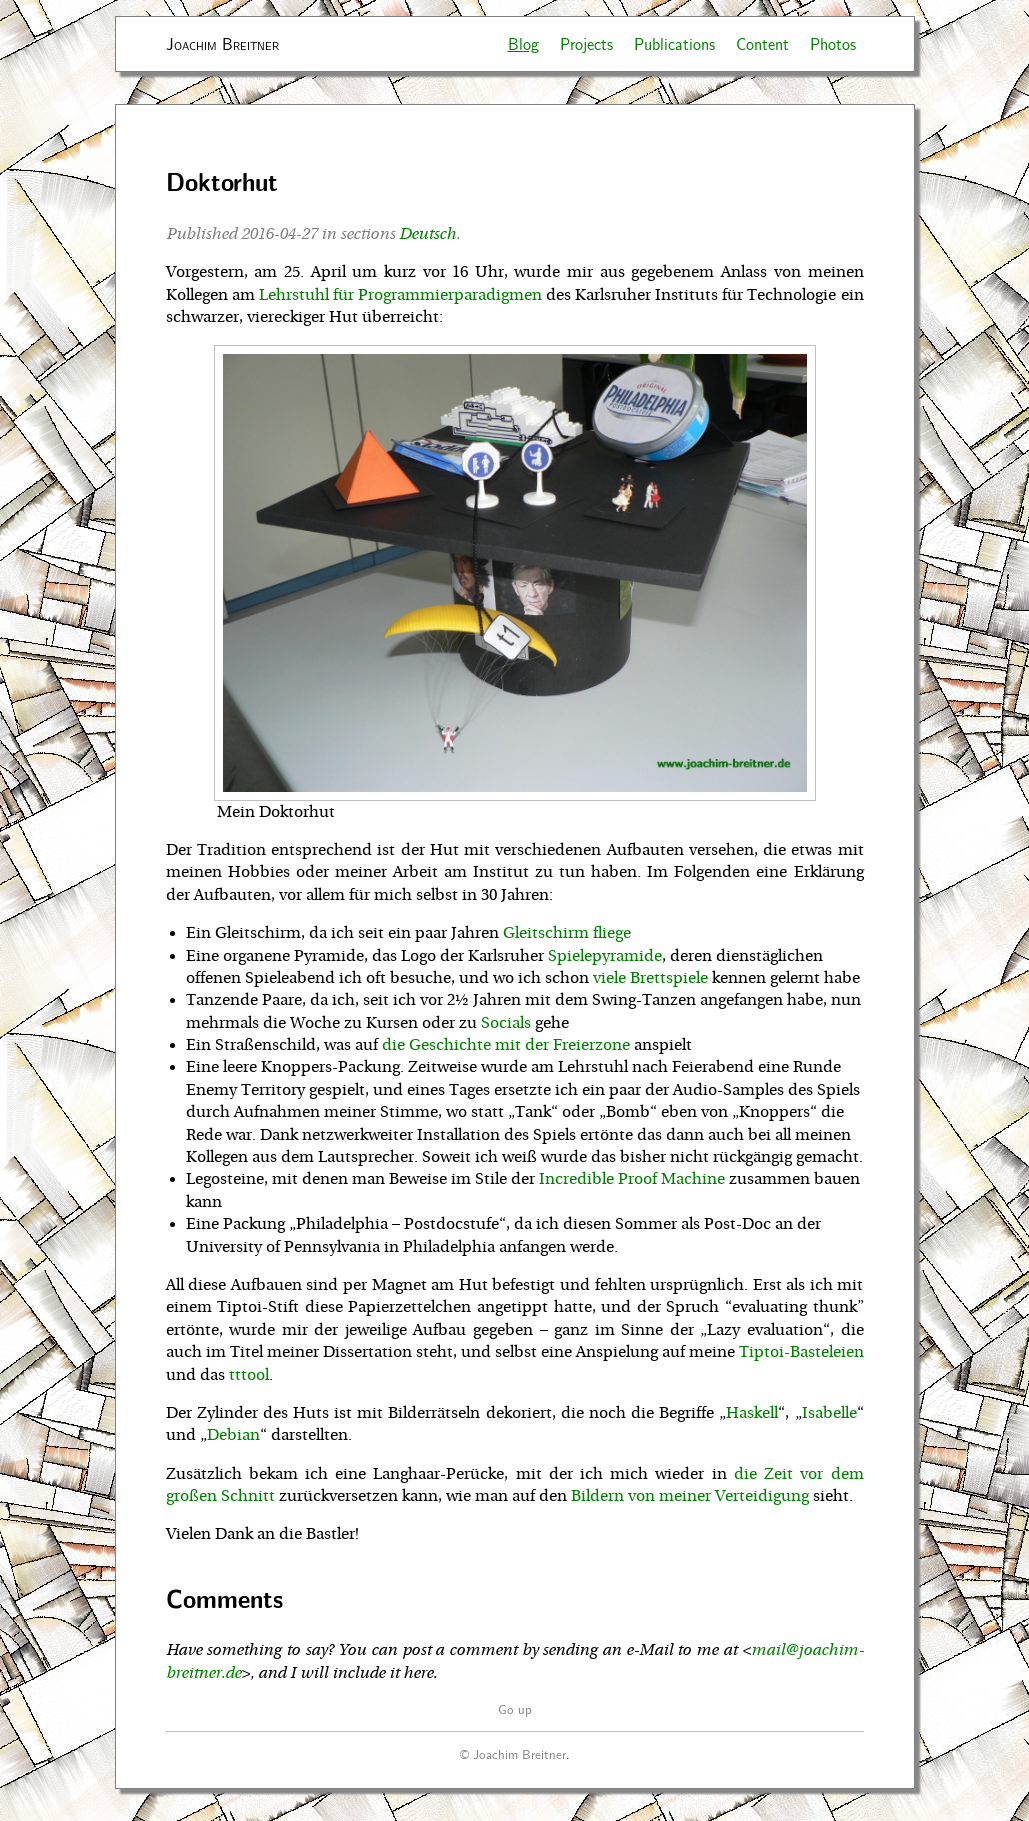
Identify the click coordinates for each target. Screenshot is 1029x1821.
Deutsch (427, 234)
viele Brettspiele (650, 978)
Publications (674, 43)
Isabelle (829, 1413)
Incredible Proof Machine (632, 1179)
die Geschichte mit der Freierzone (506, 1045)
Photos (833, 43)
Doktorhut (222, 181)
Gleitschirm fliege (567, 933)
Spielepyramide (605, 956)
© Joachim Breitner (513, 1753)
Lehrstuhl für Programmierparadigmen (400, 295)
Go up (515, 1708)
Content (762, 43)
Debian (233, 1435)
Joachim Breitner (222, 43)
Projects (586, 43)
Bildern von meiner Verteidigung (690, 1496)
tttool (249, 1375)
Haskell (752, 1413)
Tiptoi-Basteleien (801, 1352)
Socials (506, 1023)
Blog (523, 43)
